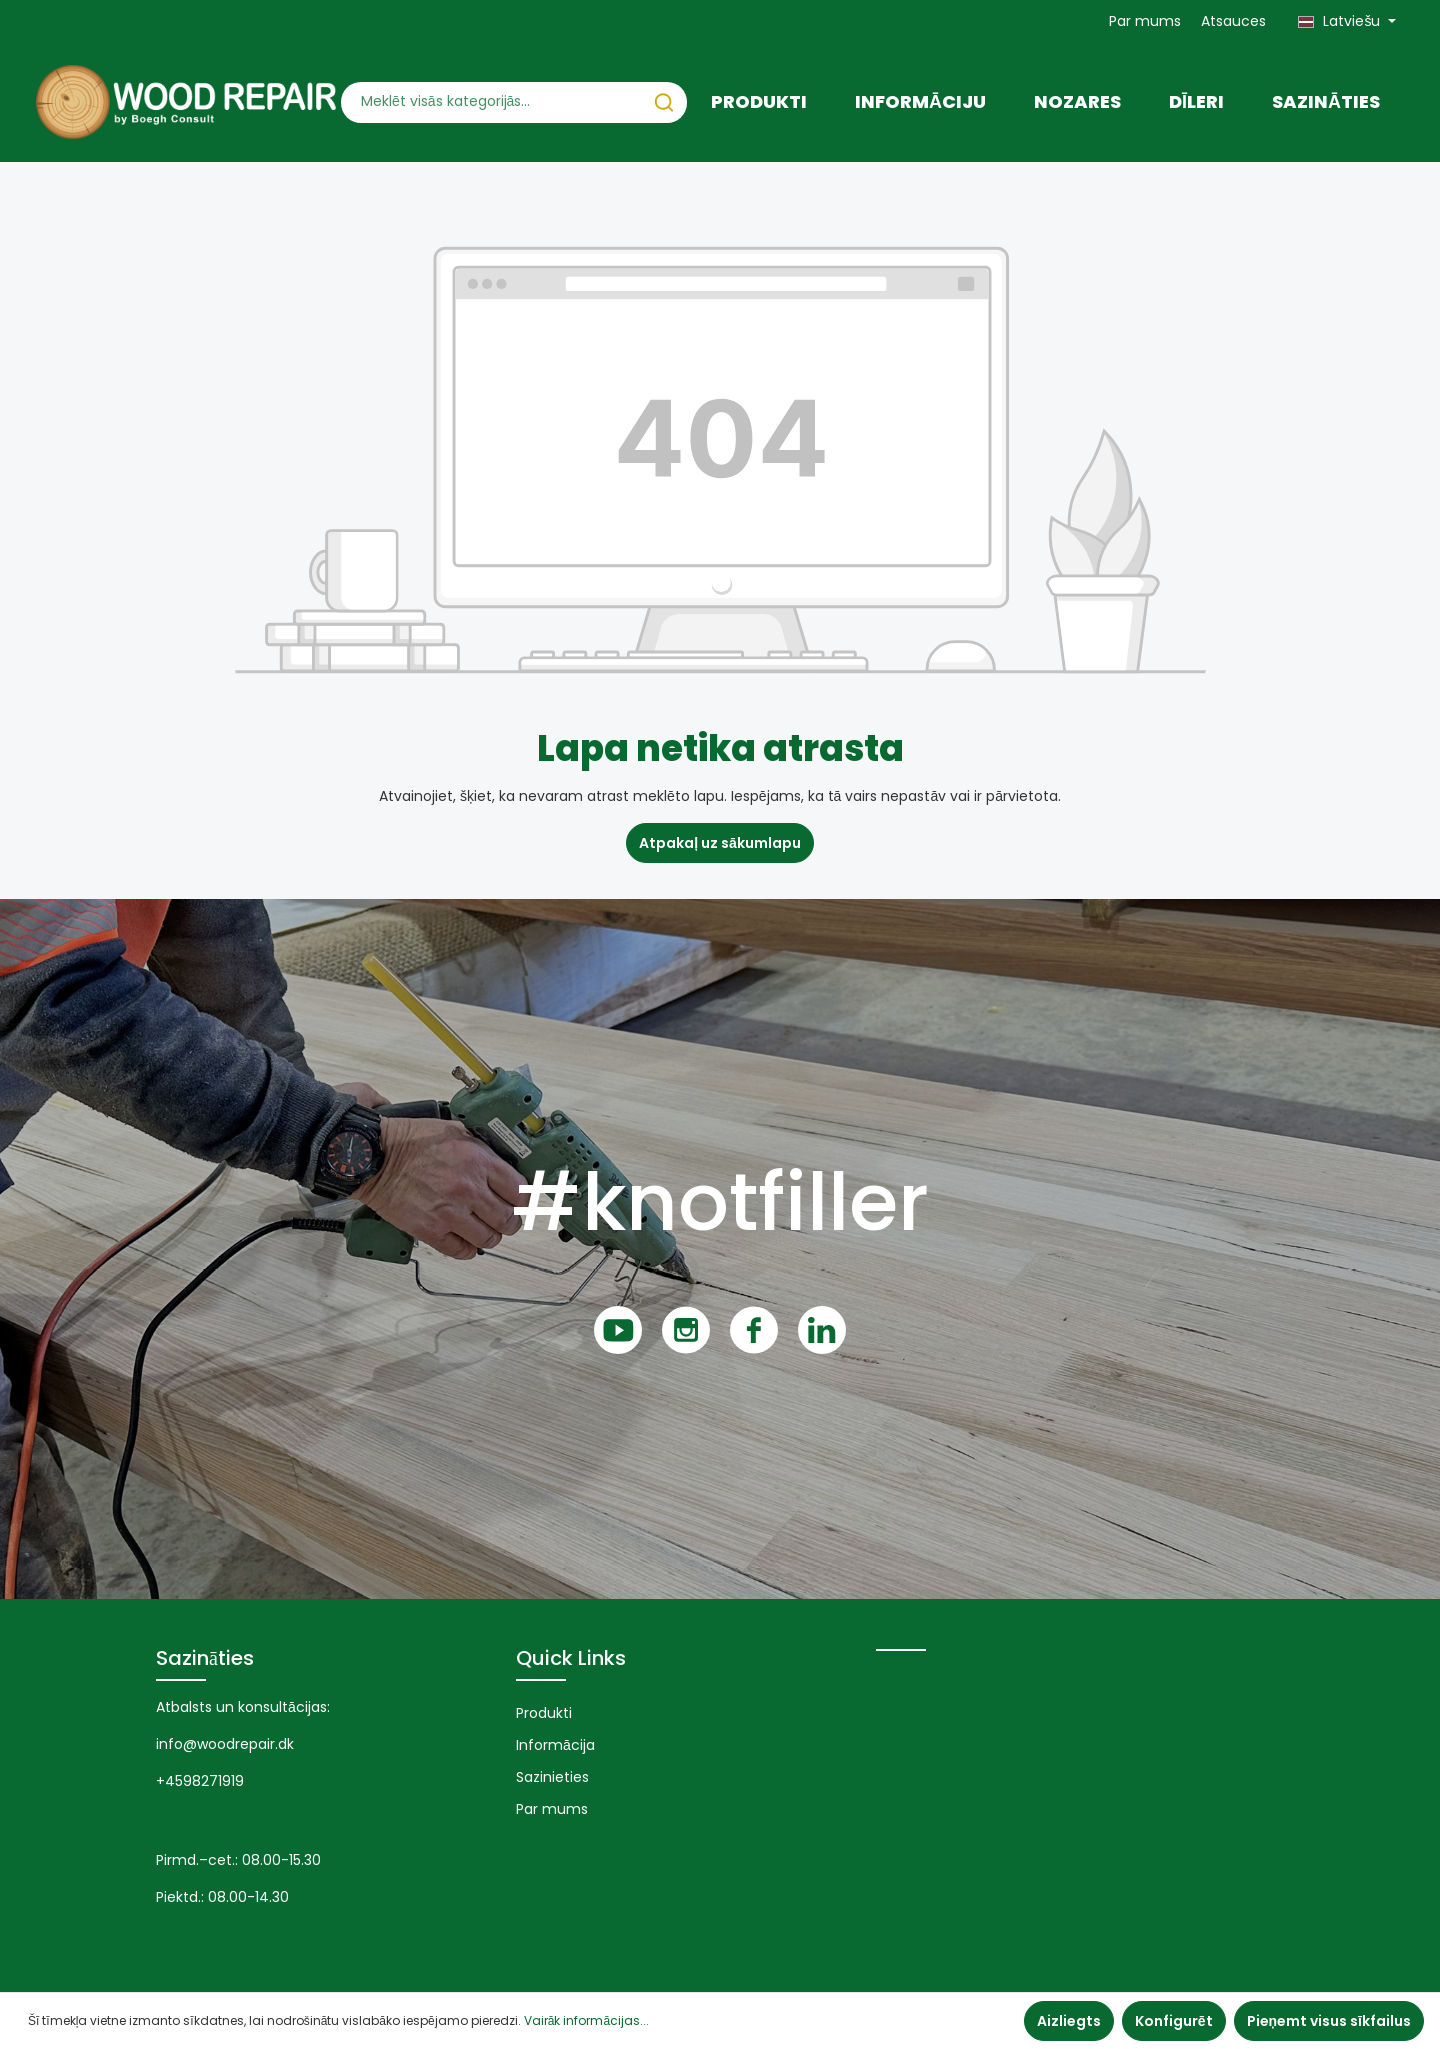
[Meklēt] (664, 102)
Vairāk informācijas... (586, 2020)
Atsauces (1233, 21)
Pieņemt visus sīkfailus (1329, 2021)
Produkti (544, 1713)
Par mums (1145, 21)
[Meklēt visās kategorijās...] (491, 102)
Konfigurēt (1174, 2021)
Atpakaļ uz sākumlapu (720, 843)
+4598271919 (200, 1781)
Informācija (555, 1745)
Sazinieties (552, 1777)
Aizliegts (1069, 2021)
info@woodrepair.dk (225, 1744)
